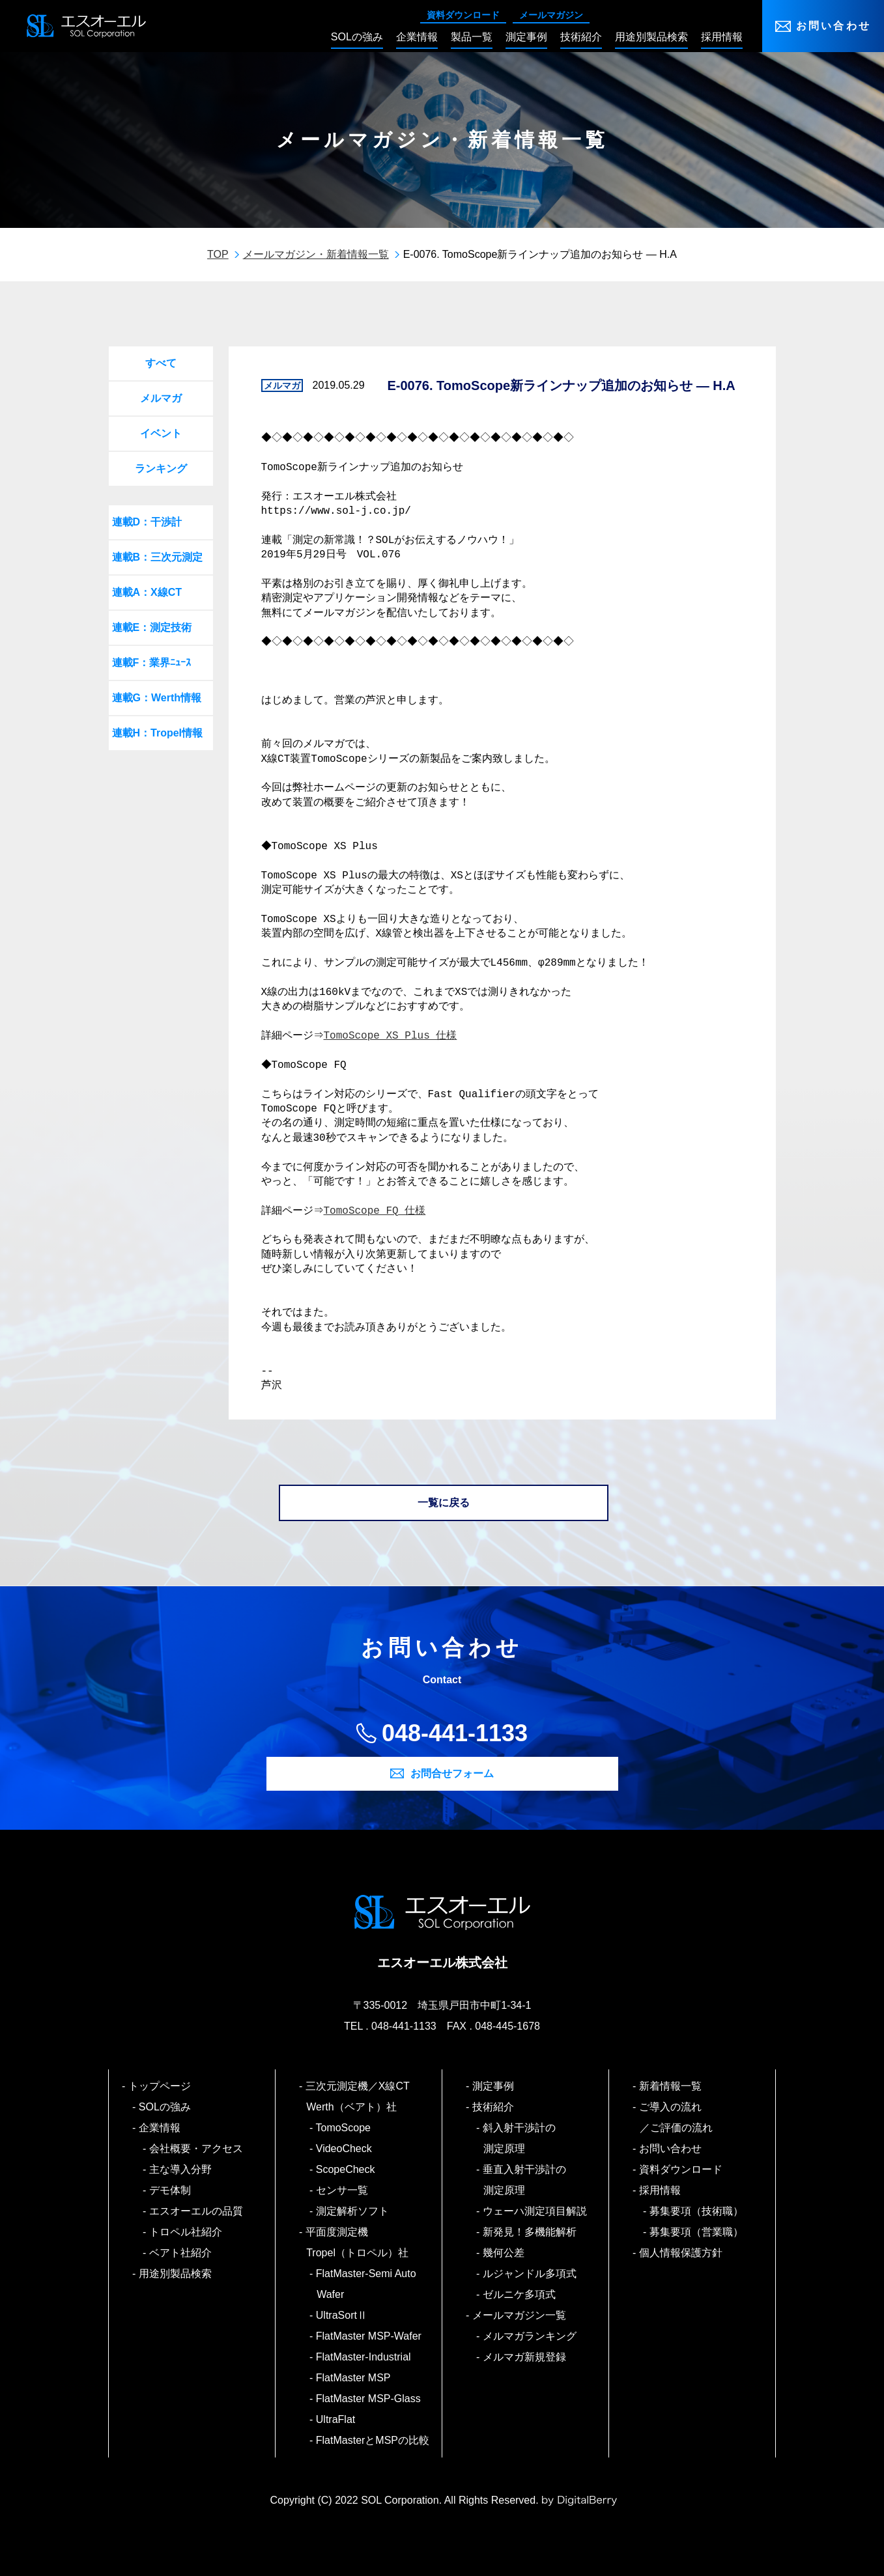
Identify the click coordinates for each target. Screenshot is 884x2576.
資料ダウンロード (463, 15)
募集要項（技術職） (696, 2211)
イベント (161, 433)
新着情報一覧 (671, 2086)
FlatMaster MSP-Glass (369, 2398)
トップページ (160, 2086)
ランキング (161, 468)
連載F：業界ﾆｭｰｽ (152, 662)
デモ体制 (170, 2190)
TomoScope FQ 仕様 (377, 1211)
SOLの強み (165, 2106)
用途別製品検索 (175, 2273)
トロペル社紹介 (186, 2231)
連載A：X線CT (147, 592)
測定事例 (493, 2086)
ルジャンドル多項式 (530, 2273)
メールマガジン (551, 15)
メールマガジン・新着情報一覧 (316, 254)
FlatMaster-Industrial (363, 2356)
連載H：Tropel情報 (157, 732)
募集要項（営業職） (696, 2231)
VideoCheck (344, 2148)
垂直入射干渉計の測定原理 (524, 2180)
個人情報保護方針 (681, 2252)
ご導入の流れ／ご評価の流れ (676, 2117)
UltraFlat (336, 2419)
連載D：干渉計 (147, 521)
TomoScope (344, 2127)
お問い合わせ (833, 25)
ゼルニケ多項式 (519, 2294)
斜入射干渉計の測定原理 (519, 2138)
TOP (218, 254)
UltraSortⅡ (342, 2315)
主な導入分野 (181, 2169)
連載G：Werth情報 (156, 697)
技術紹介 (493, 2106)
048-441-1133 (455, 1733)
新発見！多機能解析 (530, 2231)
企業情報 (159, 2127)
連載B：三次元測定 (157, 557)
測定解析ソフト (353, 2211)
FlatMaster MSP (353, 2377)
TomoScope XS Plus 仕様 (392, 1036)
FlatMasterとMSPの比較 (373, 2440)
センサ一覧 (342, 2190)
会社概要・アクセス (196, 2148)
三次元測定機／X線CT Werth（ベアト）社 (363, 2096)
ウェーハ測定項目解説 (535, 2211)
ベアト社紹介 (181, 2252)
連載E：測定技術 (152, 627)
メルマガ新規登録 (524, 2356)
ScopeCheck (346, 2169)
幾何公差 (503, 2252)
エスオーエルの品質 (196, 2211)
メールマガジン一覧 (519, 2315)
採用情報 (660, 2190)
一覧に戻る (444, 1502)
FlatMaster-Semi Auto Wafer (366, 2284)
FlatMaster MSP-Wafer (369, 2336)
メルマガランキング (530, 2336)
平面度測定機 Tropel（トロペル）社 (357, 2242)
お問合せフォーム (452, 1773)
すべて (161, 363)
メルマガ (161, 398)
